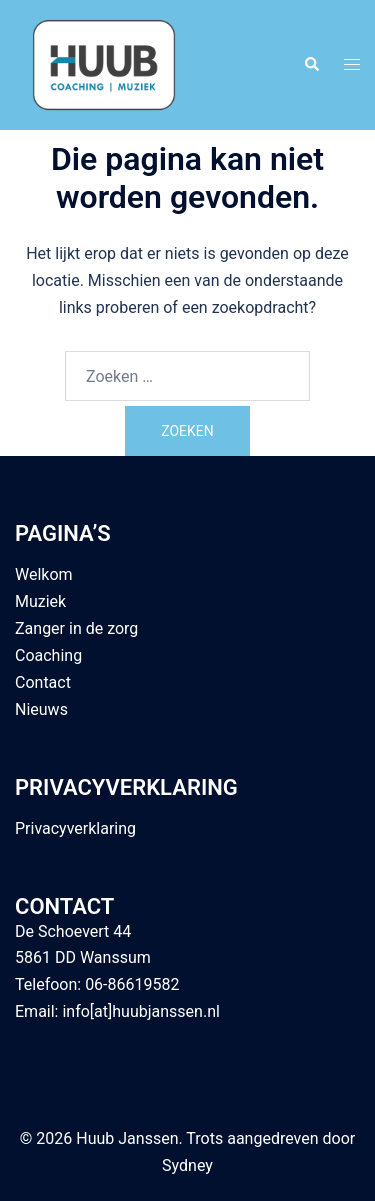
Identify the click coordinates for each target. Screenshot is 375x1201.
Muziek (40, 601)
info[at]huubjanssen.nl (140, 1011)
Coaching (48, 655)
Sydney (187, 1165)
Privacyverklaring (75, 828)
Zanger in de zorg (76, 628)
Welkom (44, 574)
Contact (43, 682)
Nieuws (41, 709)
